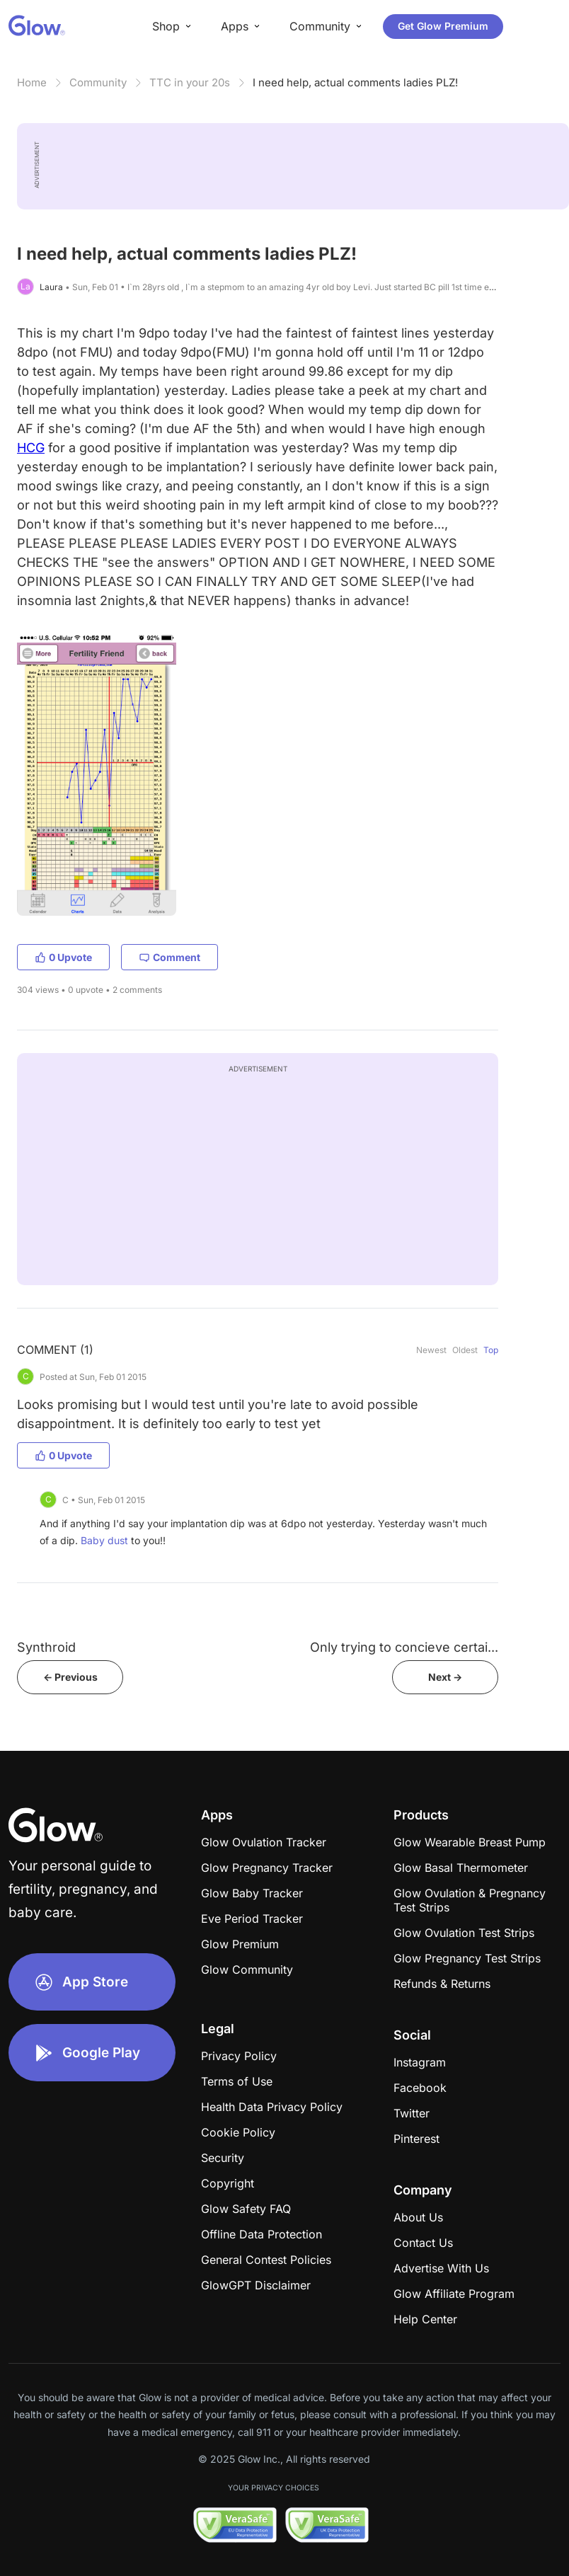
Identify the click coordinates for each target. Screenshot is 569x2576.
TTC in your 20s (189, 82)
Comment (169, 957)
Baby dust (104, 1540)
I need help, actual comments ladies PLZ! (355, 82)
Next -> (445, 1677)
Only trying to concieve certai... (404, 1647)
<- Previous (70, 1677)
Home (32, 82)
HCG (31, 447)
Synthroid (46, 1647)
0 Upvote (63, 957)
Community (98, 82)
